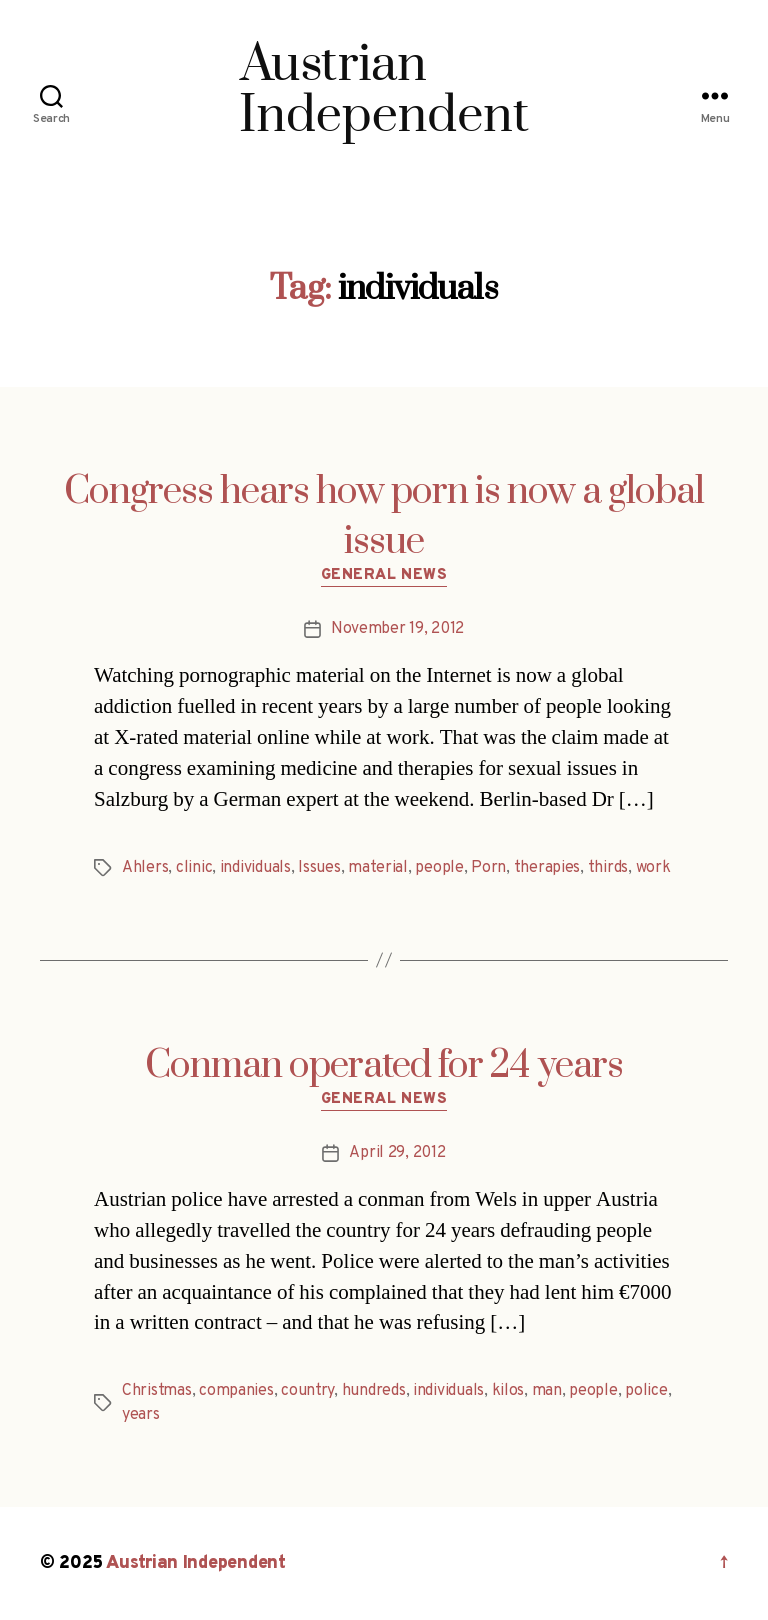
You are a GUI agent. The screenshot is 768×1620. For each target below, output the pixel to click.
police (646, 1391)
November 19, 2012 (397, 629)
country (307, 1391)
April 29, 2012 (397, 1153)
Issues (319, 868)
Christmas (157, 1391)
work (653, 868)
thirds (608, 868)
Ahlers (145, 868)
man (547, 1391)
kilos (508, 1391)
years (141, 1415)
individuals (255, 868)
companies (236, 1391)
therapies (547, 868)
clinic (194, 868)
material (378, 868)
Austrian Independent (196, 1563)
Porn (488, 868)
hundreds (374, 1391)
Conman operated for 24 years (384, 1066)
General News (384, 576)
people (439, 868)
